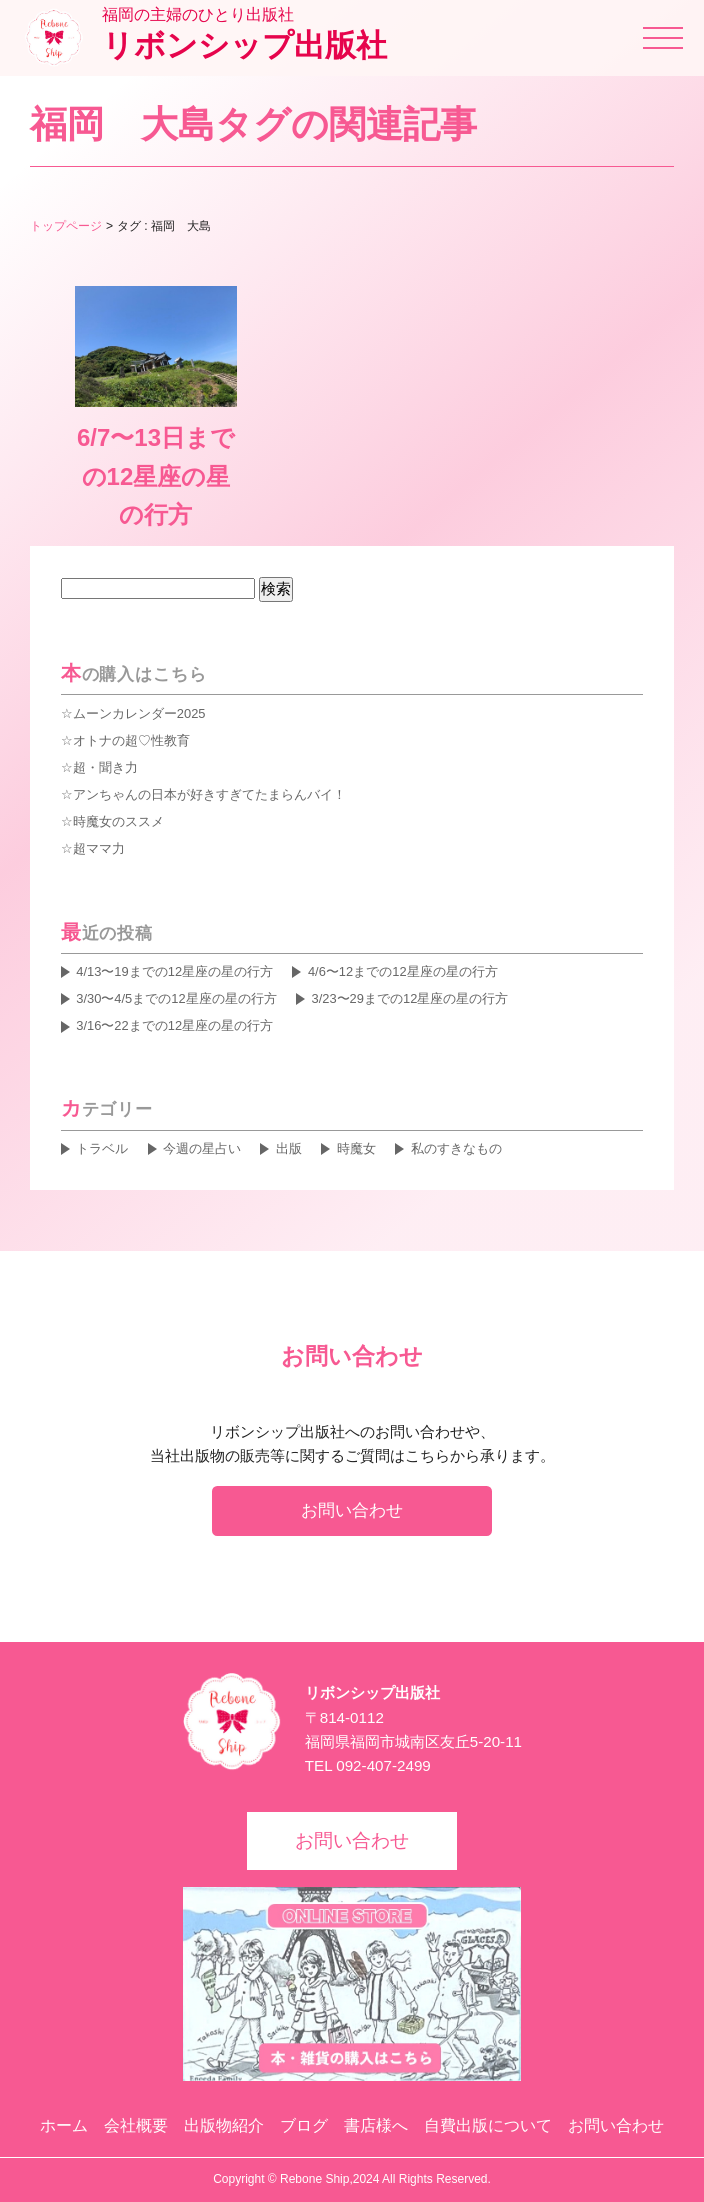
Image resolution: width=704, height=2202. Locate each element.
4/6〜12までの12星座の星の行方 (403, 971)
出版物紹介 (224, 2125)
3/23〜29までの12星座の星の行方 (409, 998)
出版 (289, 1148)
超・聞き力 (105, 767)
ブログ (304, 2125)
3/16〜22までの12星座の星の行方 (174, 1025)
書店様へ (376, 2125)
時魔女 (356, 1148)
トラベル (102, 1148)
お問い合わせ (352, 1510)
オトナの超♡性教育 (131, 740)
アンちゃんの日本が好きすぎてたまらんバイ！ (209, 794)
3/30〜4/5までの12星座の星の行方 (176, 998)
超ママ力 (99, 848)
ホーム (64, 2125)
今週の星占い (202, 1148)
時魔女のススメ (118, 821)
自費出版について (488, 2125)
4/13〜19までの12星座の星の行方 (174, 971)
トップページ (66, 226)
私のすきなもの (456, 1148)
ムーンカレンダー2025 (139, 713)
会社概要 (136, 2125)
